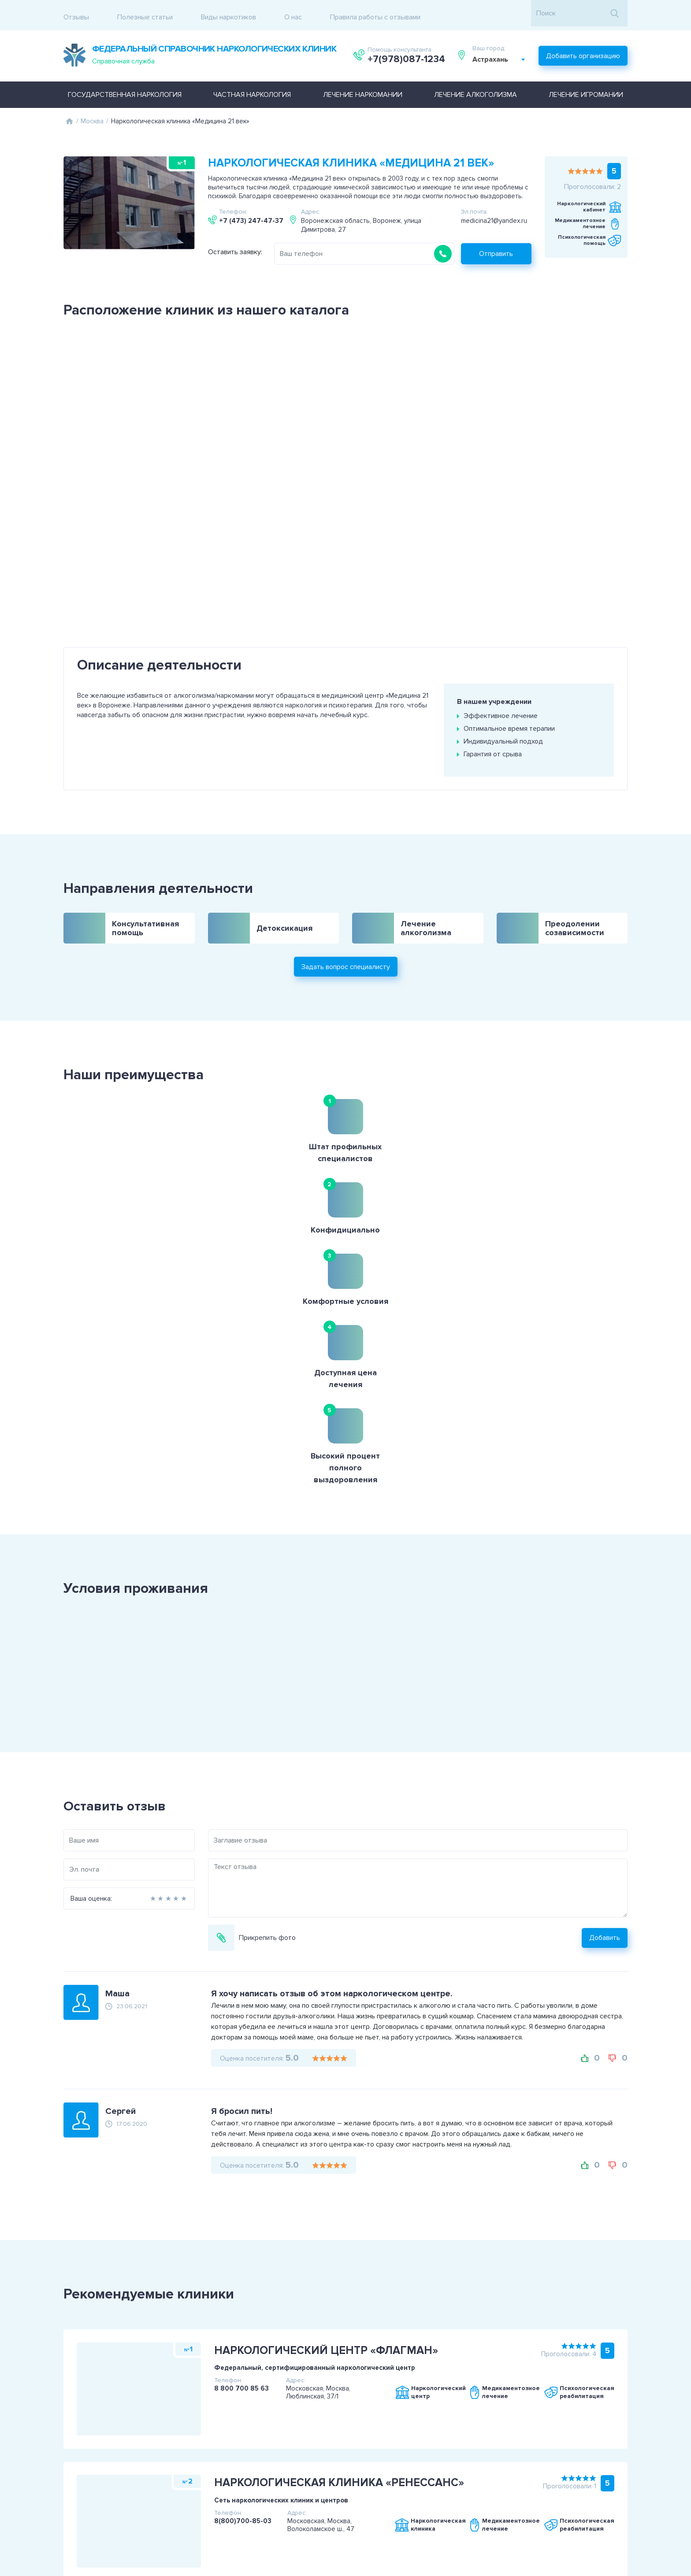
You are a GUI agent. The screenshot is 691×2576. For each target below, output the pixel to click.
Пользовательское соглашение (72, 2479)
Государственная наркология (125, 89)
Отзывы (76, 13)
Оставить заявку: (235, 246)
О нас (293, 13)
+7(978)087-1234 (407, 56)
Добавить (645, 1622)
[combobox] (500, 56)
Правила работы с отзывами (375, 13)
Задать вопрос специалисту (345, 920)
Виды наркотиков (228, 13)
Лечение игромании (586, 89)
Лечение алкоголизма (475, 89)
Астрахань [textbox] (492, 56)
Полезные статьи (145, 13)
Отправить (496, 248)
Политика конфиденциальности (72, 2489)
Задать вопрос (637, 2484)
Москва (92, 115)
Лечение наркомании (362, 89)
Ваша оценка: (50, 1583)
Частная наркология (252, 89)
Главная (69, 115)
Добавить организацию (583, 51)
